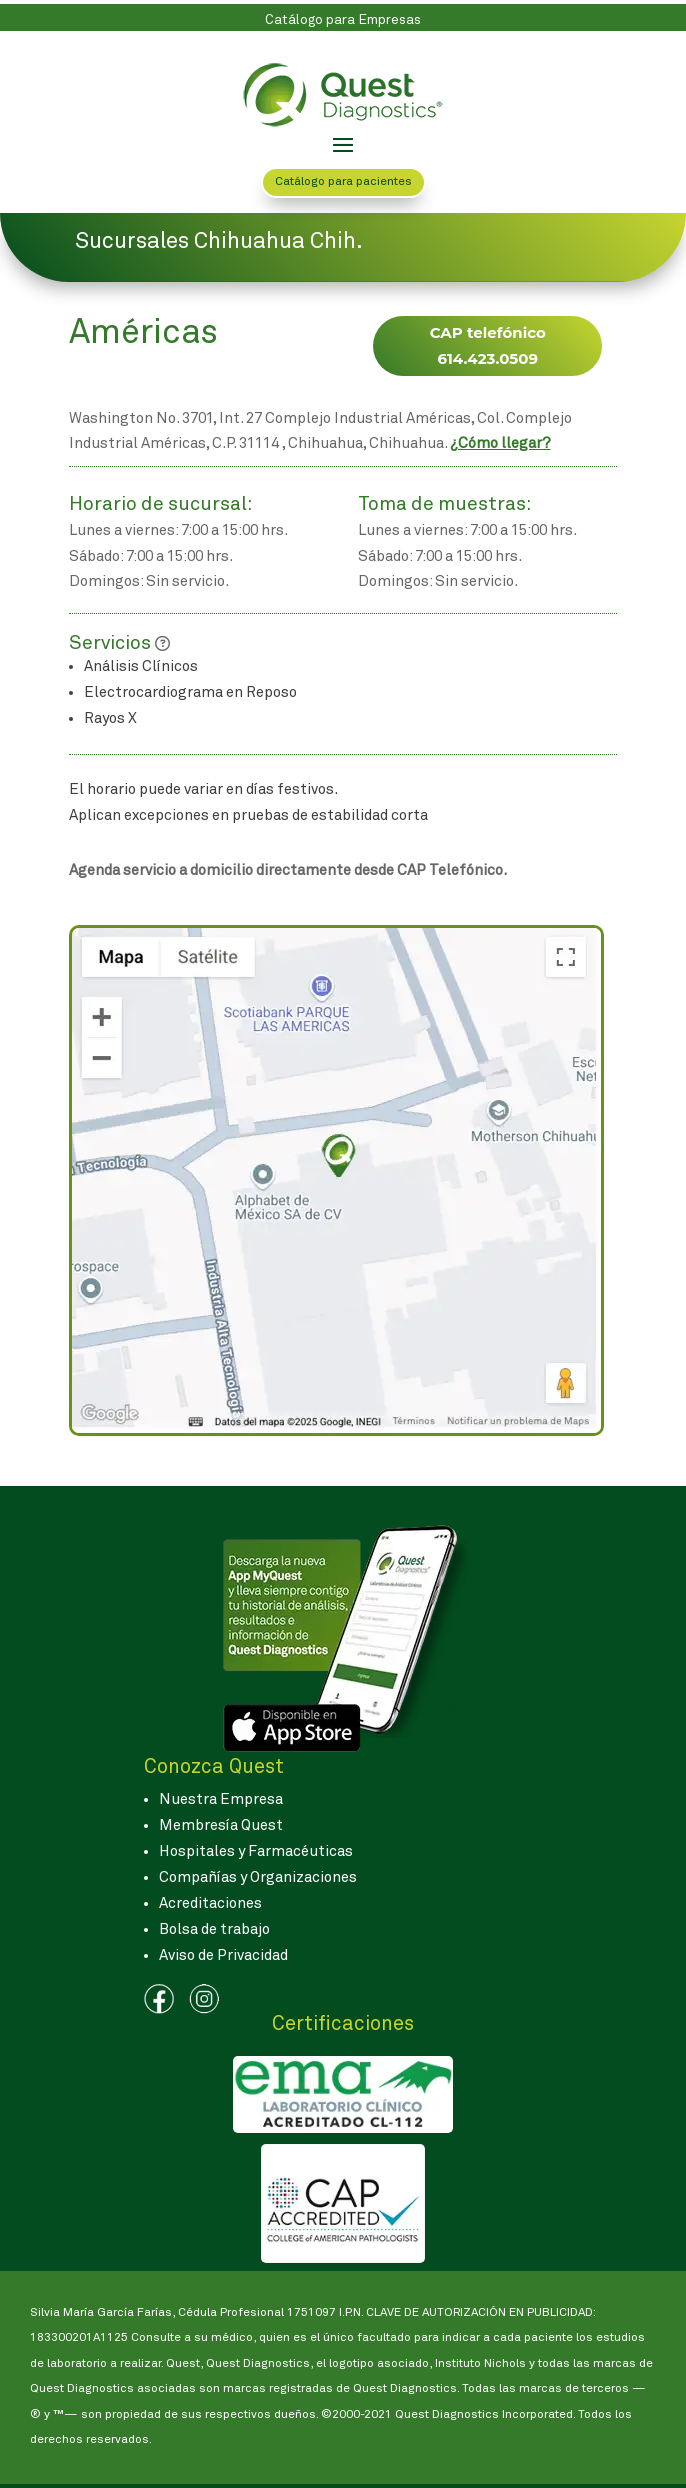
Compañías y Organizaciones (258, 1877)
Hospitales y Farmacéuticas (256, 1851)
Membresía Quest (221, 1825)
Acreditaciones (210, 1903)
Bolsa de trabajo (214, 1929)
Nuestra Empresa (221, 1799)
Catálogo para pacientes (343, 182)
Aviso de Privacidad (223, 1955)
